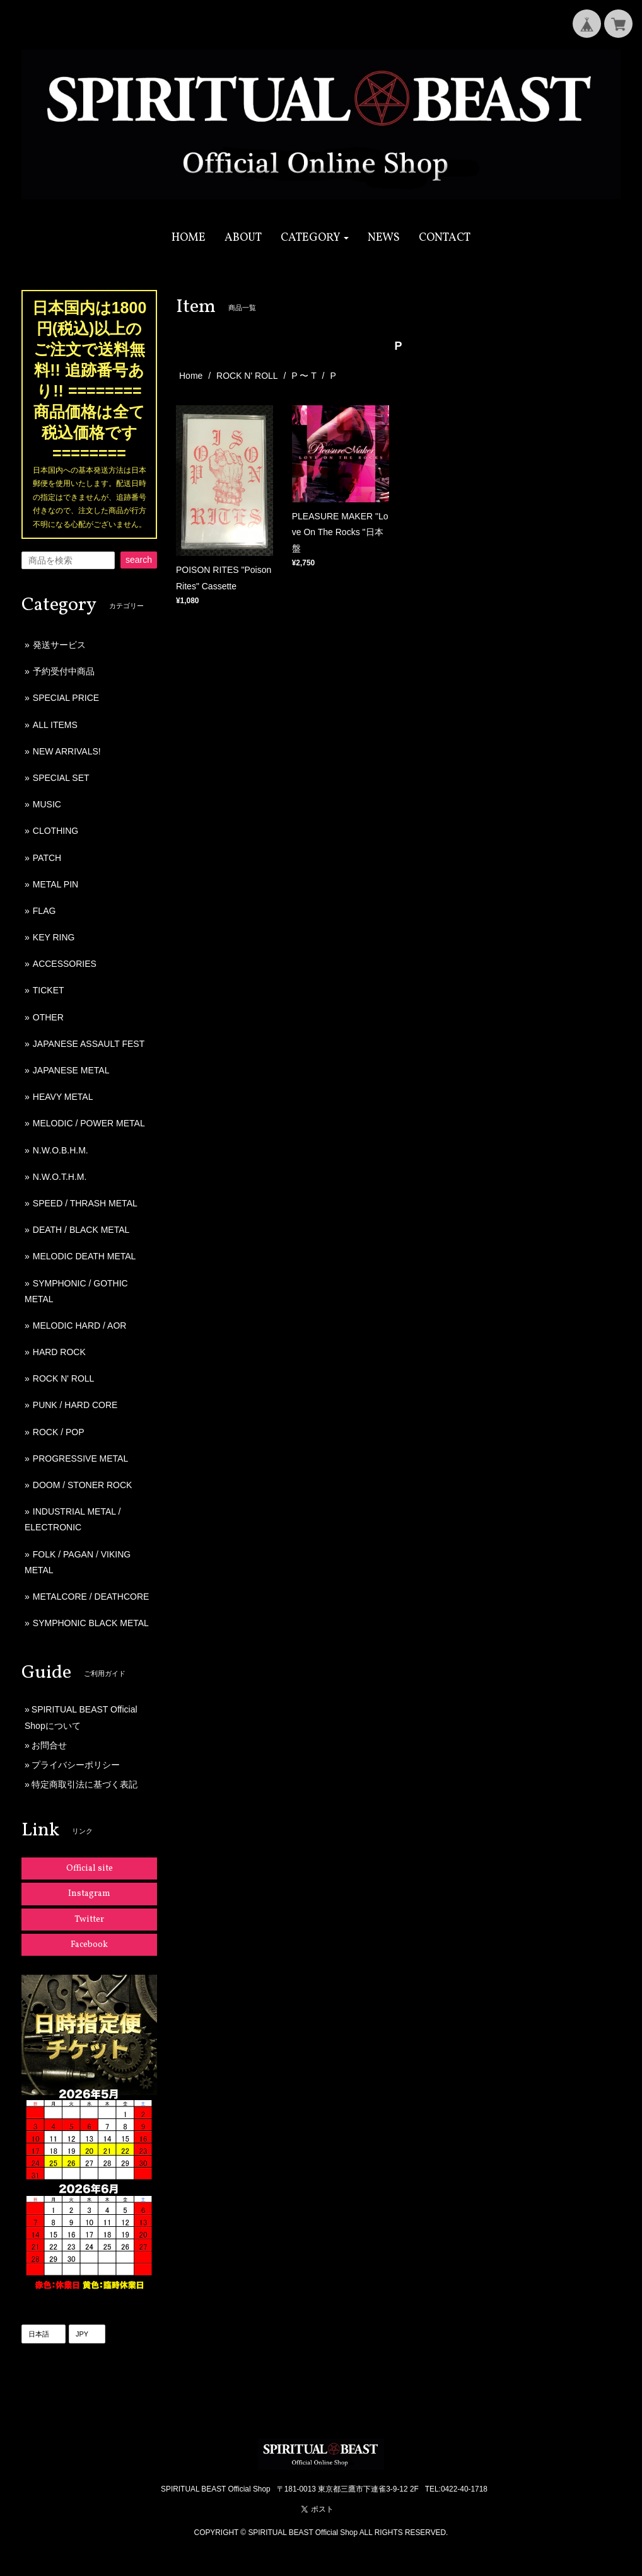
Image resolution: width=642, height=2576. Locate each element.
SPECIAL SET (61, 778)
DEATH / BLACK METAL (81, 1230)
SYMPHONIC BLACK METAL (91, 1623)
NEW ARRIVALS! (67, 751)
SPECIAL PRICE (66, 698)
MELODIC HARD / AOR (80, 1325)
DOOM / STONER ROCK (82, 1485)
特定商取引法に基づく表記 (84, 1784)
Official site (89, 1868)
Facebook (89, 1945)
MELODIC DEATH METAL (84, 1256)
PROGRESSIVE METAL (80, 1458)
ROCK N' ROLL (247, 376)
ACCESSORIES (64, 964)
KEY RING (54, 937)
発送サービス (59, 645)
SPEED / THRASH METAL (85, 1203)
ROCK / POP (59, 1432)
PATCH (47, 858)
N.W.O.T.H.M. (60, 1177)
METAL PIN (55, 884)
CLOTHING (55, 831)
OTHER (48, 1017)
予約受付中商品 (64, 671)
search (138, 560)
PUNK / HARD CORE (75, 1405)
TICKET (48, 990)
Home (190, 376)
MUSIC (47, 804)
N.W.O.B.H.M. (60, 1150)
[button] (315, 238)
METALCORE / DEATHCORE (91, 1596)
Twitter (89, 1920)
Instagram (89, 1894)
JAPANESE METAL (71, 1070)
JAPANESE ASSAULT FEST (88, 1044)
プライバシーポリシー (76, 1765)
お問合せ (49, 1745)
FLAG (44, 911)
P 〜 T (303, 376)
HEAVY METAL (63, 1097)
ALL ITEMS (55, 725)
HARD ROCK (59, 1352)
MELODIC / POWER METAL (89, 1123)
